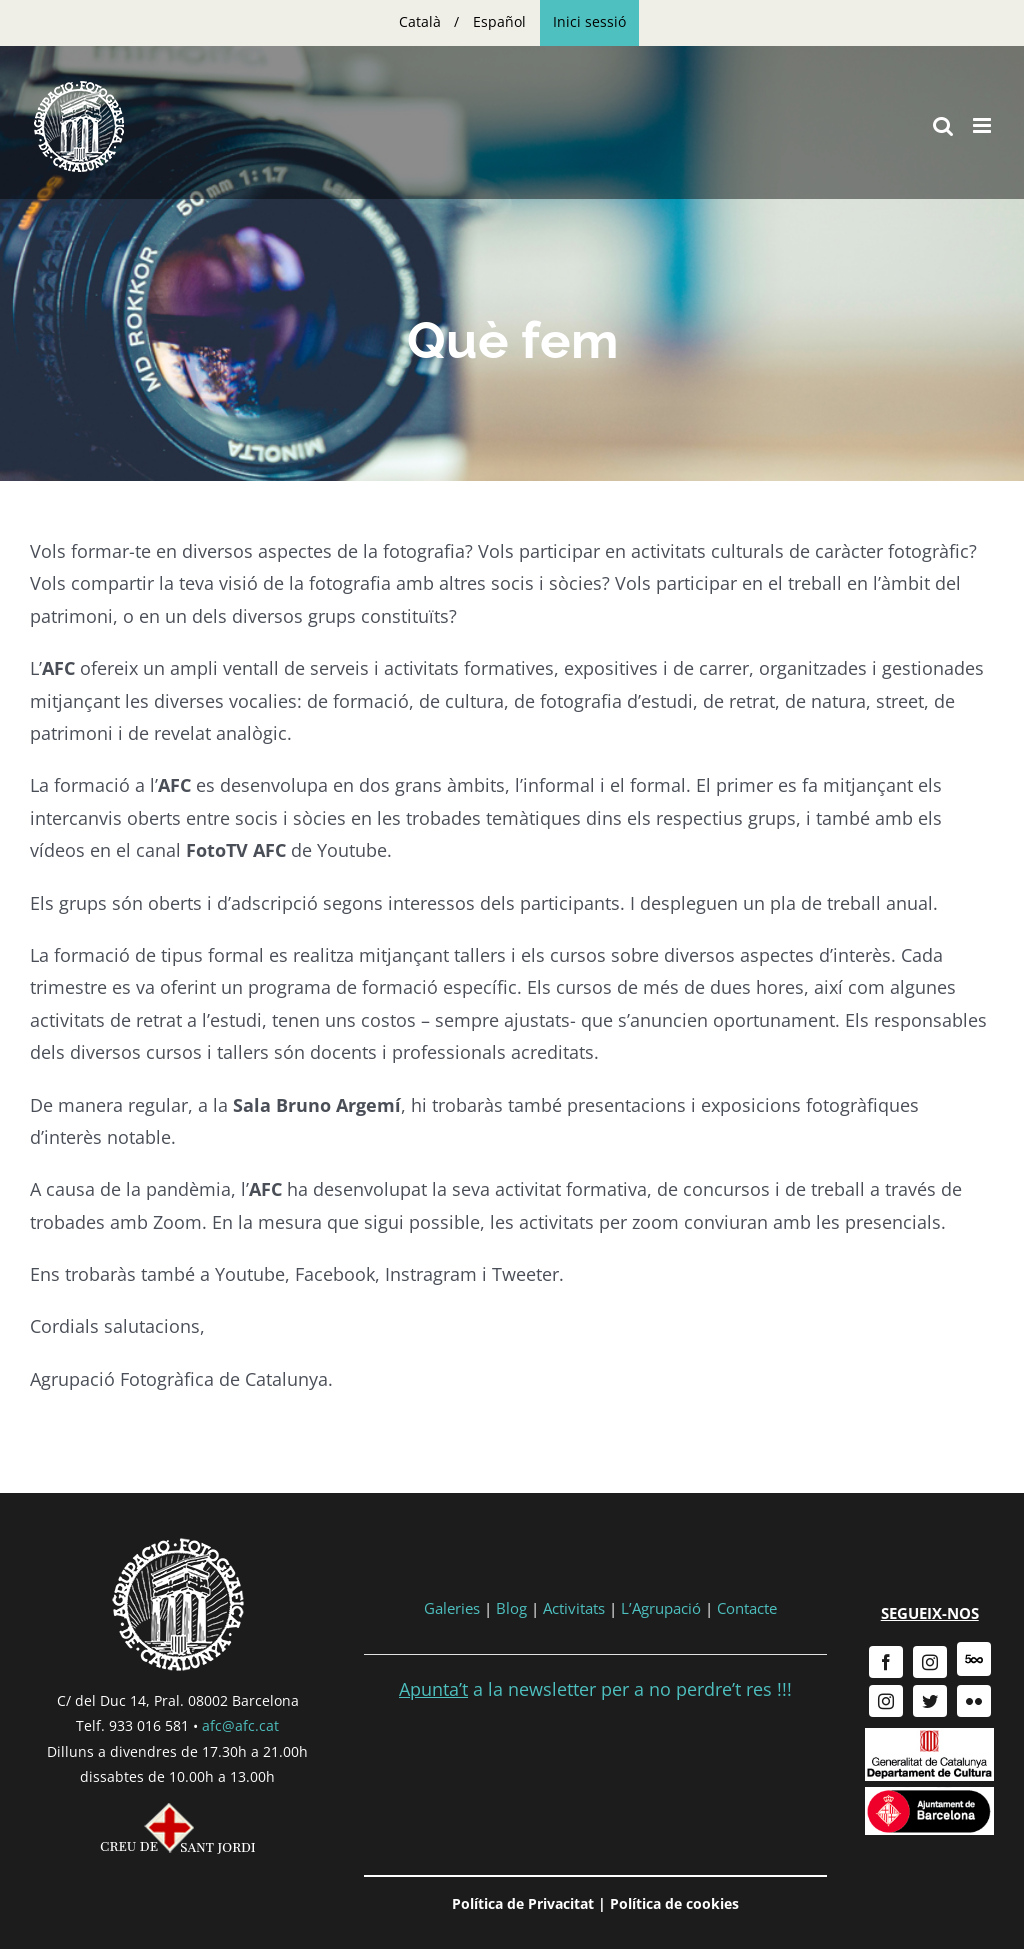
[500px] (974, 1659)
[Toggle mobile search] (943, 125)
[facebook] (886, 1662)
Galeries (452, 1608)
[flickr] (974, 1701)
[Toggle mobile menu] (983, 125)
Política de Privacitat (523, 1903)
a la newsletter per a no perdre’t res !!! (595, 1689)
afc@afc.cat (240, 1725)
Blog (511, 1608)
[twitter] (930, 1701)
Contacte (747, 1608)
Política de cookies (674, 1903)
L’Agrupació (661, 1608)
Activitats (574, 1608)
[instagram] (930, 1662)
